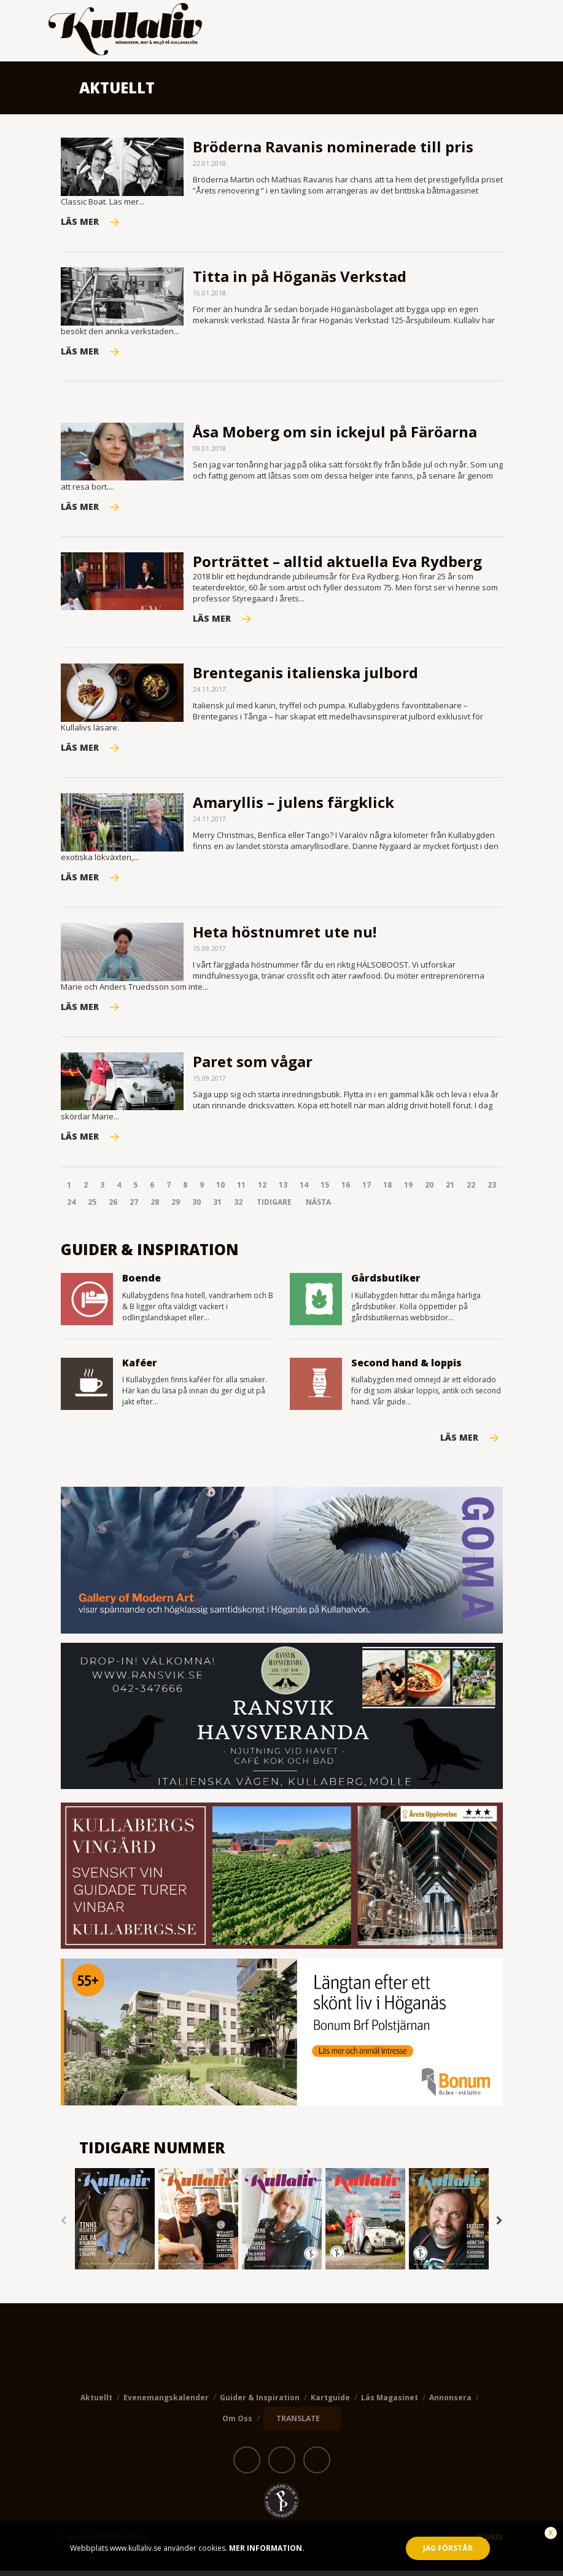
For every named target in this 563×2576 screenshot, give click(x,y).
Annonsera (450, 2403)
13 (283, 1189)
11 (241, 1189)
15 (324, 1189)
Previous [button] (64, 2226)
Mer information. (266, 2548)
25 (92, 1207)
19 (408, 1189)
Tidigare (274, 1207)
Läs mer (459, 1443)
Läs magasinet (389, 2403)
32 (238, 1207)
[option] (115, 2225)
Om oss (237, 2423)
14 (304, 1189)
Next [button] (500, 2226)
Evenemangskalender (166, 2403)
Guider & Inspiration (260, 2403)
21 (450, 1189)
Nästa (318, 1207)
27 (134, 1207)
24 (71, 1207)
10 (220, 1189)
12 (262, 1189)
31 (217, 1207)
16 (345, 1189)
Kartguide (330, 2403)
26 (113, 1207)
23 (491, 1189)
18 (387, 1189)
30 (196, 1207)
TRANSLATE (298, 2424)
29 (175, 1207)
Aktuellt (96, 2403)
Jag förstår (448, 2548)
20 (429, 1189)
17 (366, 1189)
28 (154, 1207)
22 (471, 1189)
